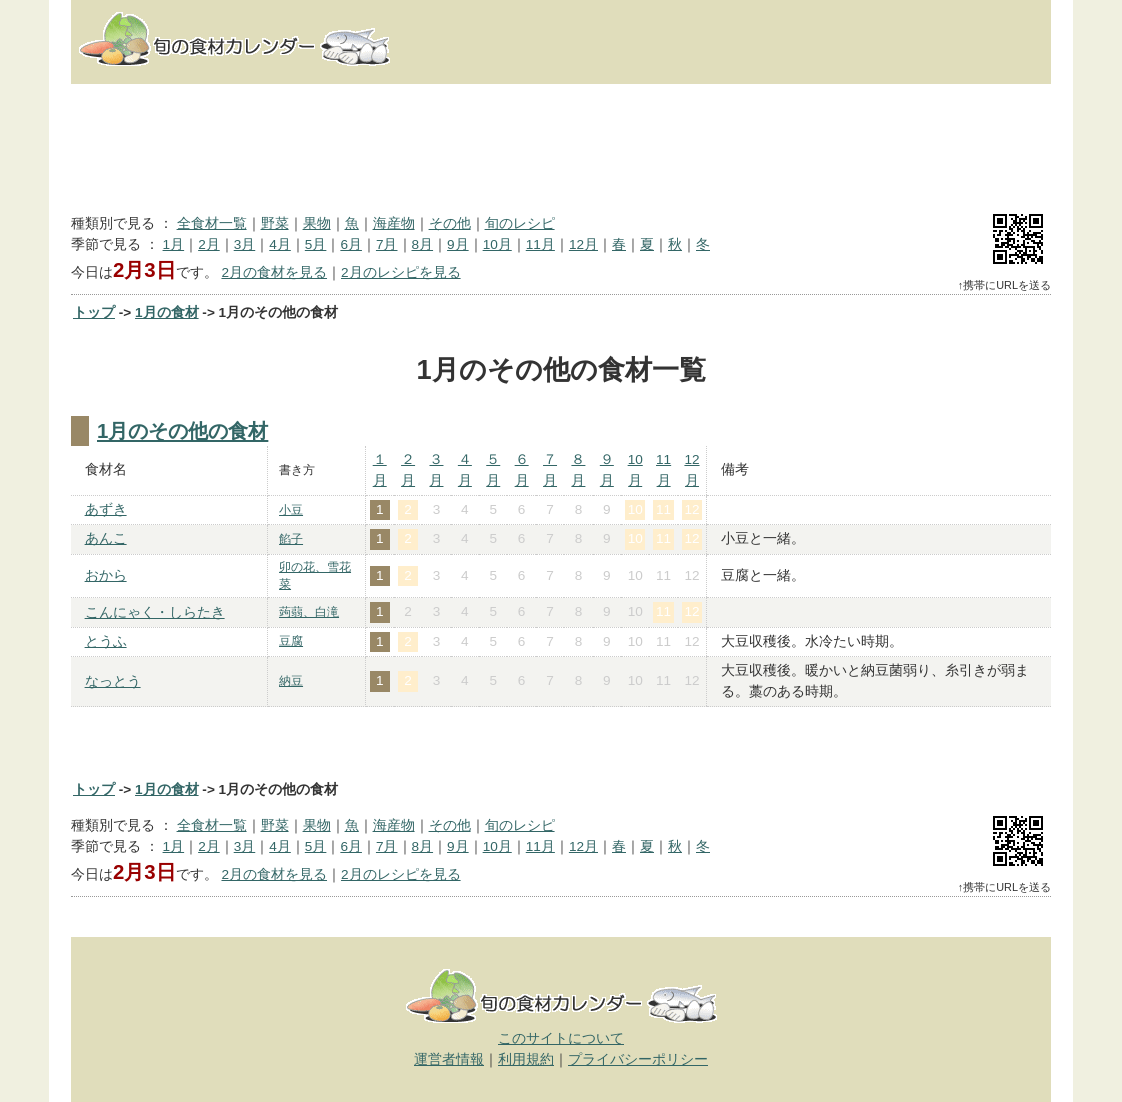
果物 (317, 223)
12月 (583, 244)
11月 (540, 244)
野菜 (275, 223)
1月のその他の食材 (182, 431)
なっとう (113, 681)
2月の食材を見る (274, 272)
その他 (450, 223)
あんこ (106, 538)
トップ (94, 312)
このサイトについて (561, 1038)
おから (106, 575)
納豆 (291, 681)
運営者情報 (449, 1059)
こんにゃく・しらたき (155, 612)
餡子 (291, 539)
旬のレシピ (520, 223)
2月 (209, 244)
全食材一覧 (212, 223)
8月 (423, 244)
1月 (174, 244)
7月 (387, 244)
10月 (497, 244)
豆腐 (291, 641)
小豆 (291, 510)
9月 (458, 244)
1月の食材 (167, 312)
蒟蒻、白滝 (309, 612)
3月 (245, 244)
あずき (106, 509)
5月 (316, 244)
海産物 (394, 223)
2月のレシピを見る (401, 272)
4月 (280, 244)
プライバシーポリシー (638, 1059)
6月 (351, 244)
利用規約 (526, 1059)
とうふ (106, 641)
